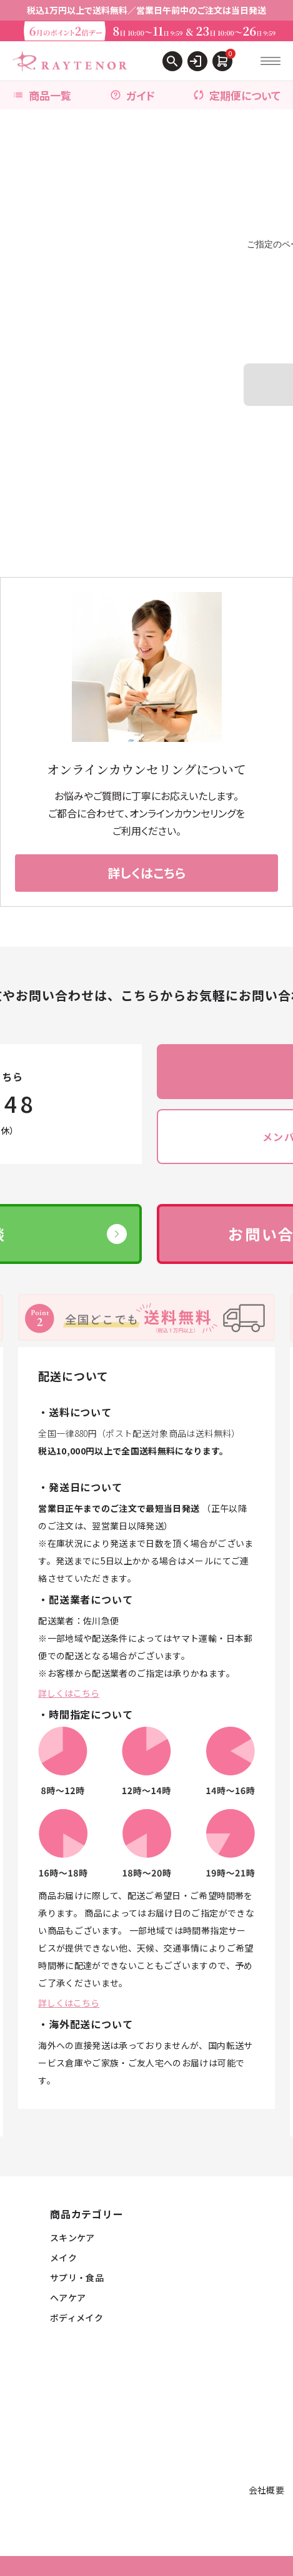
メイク (63, 2257)
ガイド (132, 95)
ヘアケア (68, 2297)
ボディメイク (76, 2317)
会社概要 (266, 2490)
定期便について (237, 95)
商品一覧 (41, 95)
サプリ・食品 (77, 2277)
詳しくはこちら (68, 1693)
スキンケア (72, 2237)
